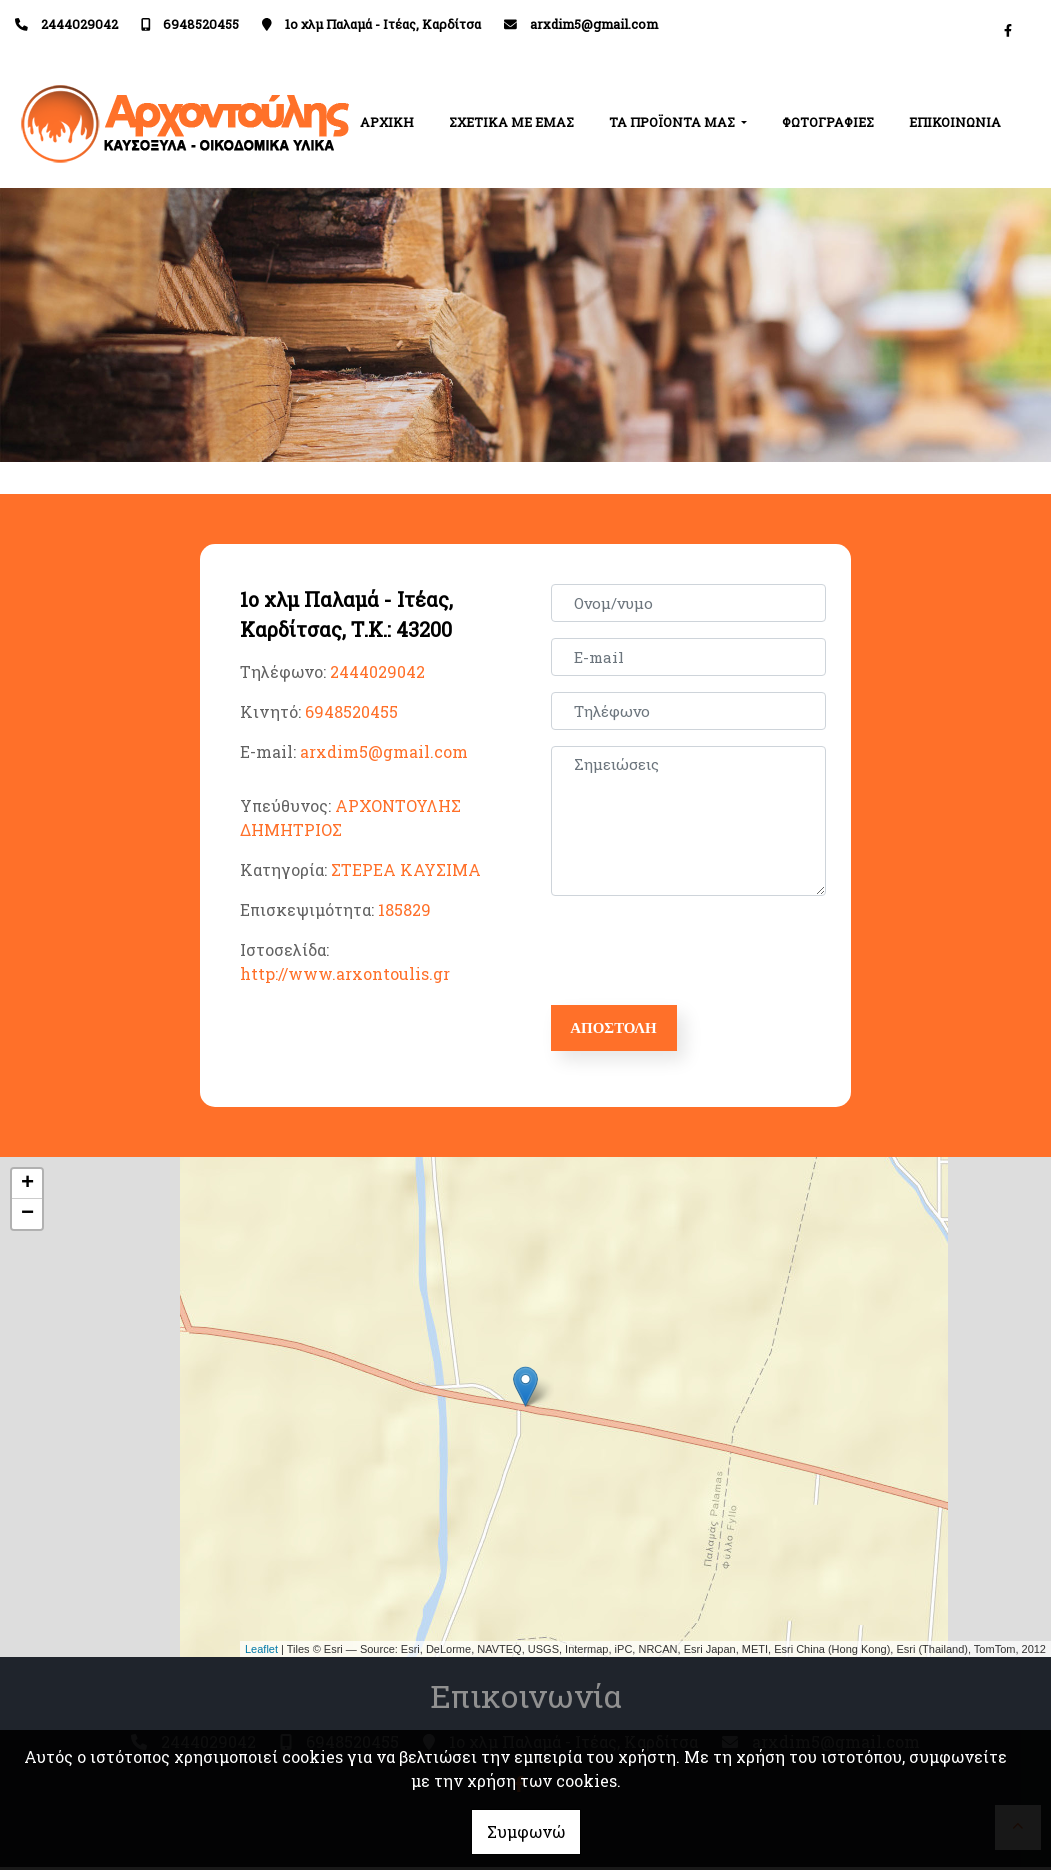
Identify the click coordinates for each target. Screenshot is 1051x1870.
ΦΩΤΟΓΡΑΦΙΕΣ (828, 122)
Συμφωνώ (526, 1831)
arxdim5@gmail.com (594, 24)
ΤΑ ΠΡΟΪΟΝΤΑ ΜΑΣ (673, 122)
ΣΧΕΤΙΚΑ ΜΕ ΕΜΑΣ (511, 122)
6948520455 (201, 24)
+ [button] (27, 1188)
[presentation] (707, 951)
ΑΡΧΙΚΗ (387, 122)
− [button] (27, 1218)
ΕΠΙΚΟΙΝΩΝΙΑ (955, 122)
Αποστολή (622, 1029)
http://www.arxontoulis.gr (345, 973)
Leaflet (261, 1652)
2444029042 (79, 24)
